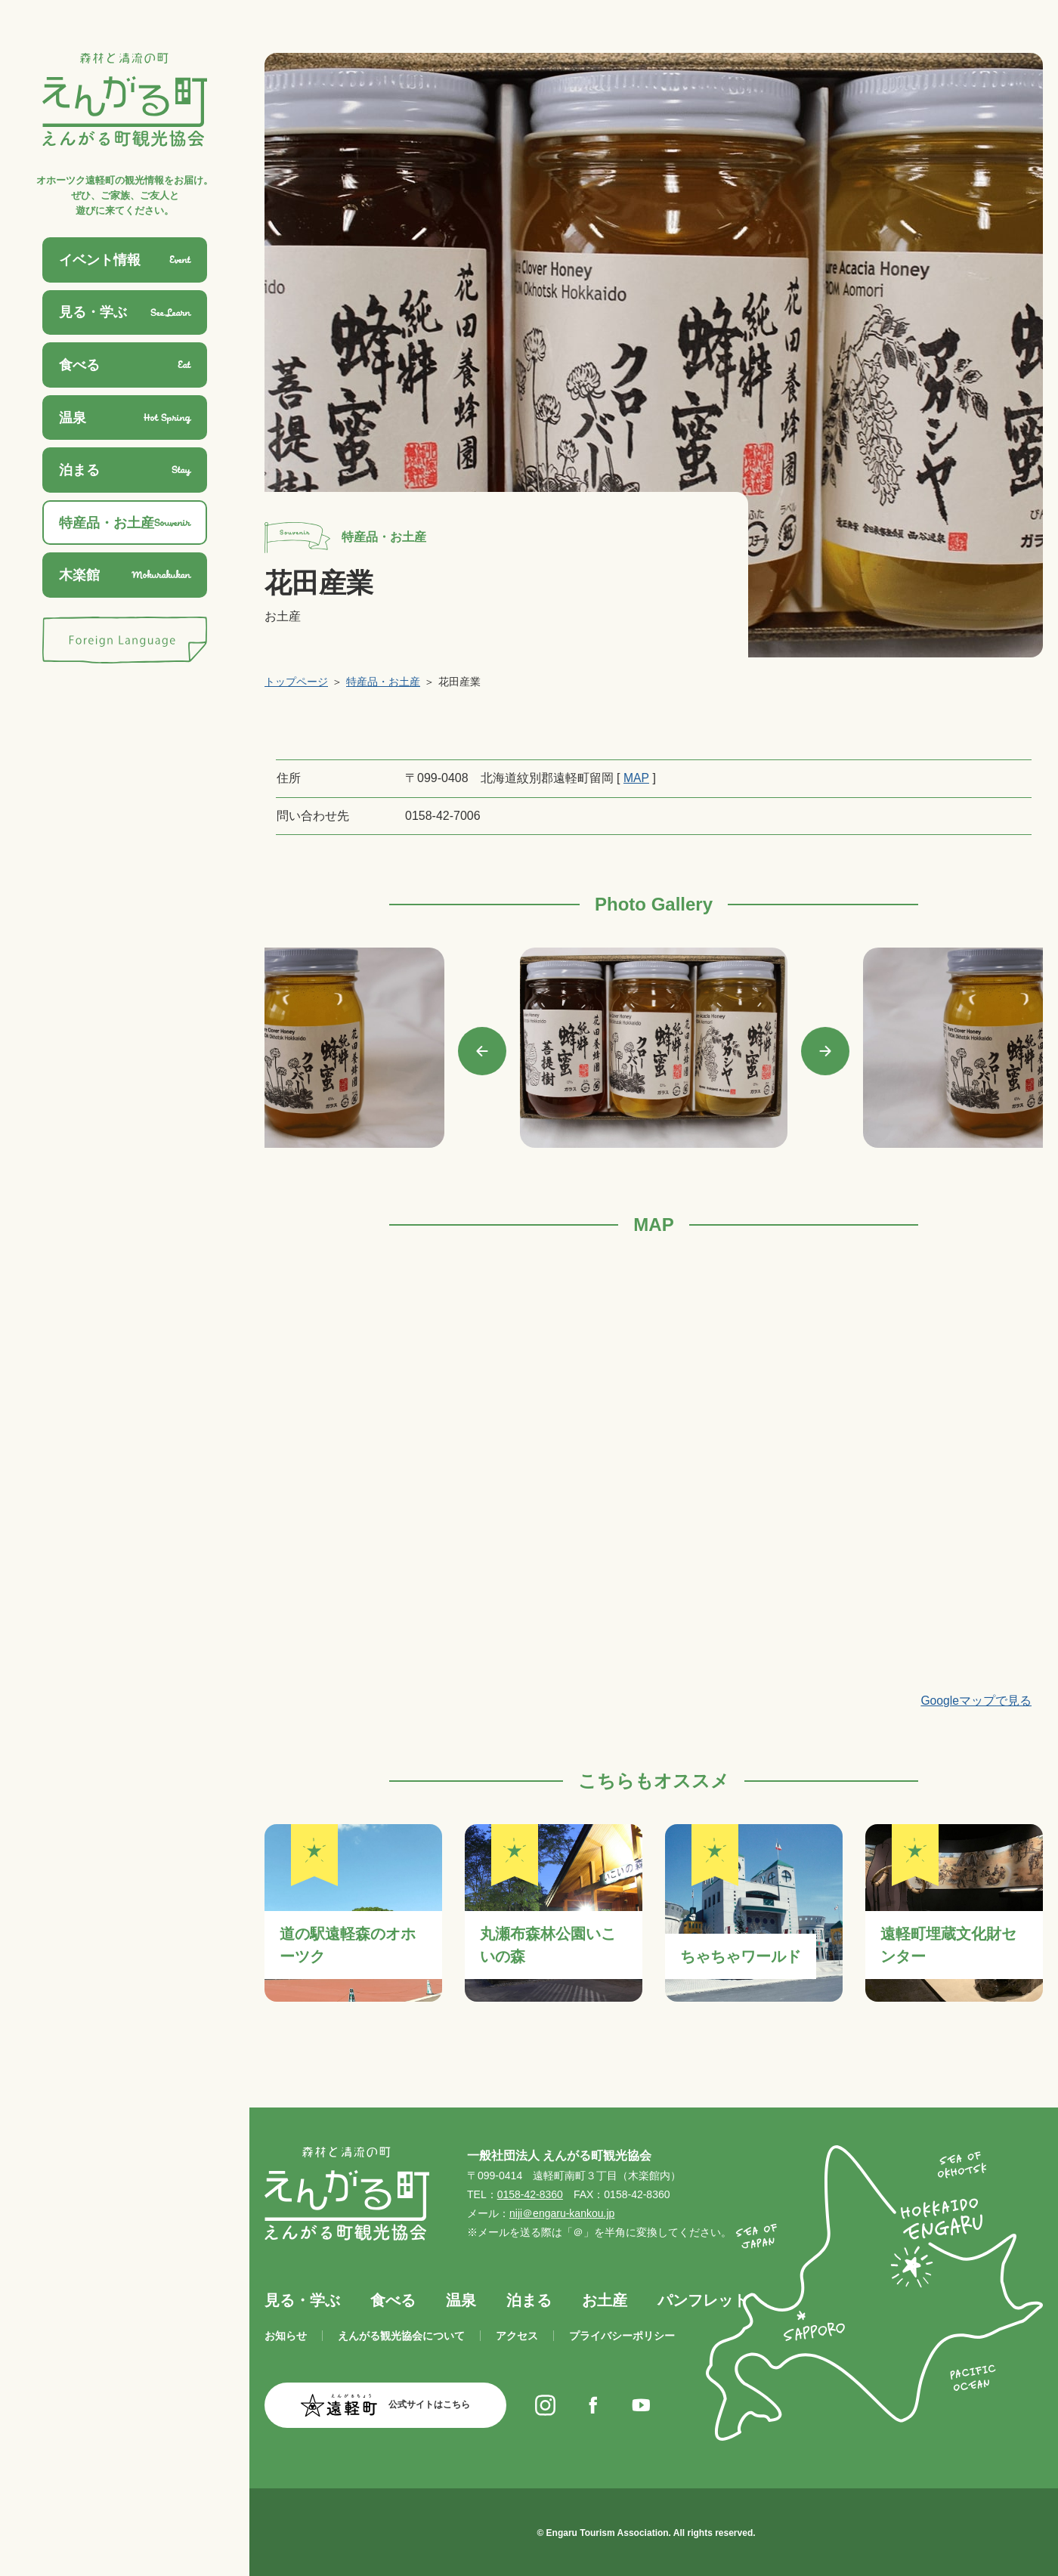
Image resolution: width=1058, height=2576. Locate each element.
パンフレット (702, 2299)
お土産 (604, 2299)
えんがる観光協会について (401, 2336)
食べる (393, 2299)
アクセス (517, 2336)
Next (825, 1051)
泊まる (529, 2299)
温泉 (461, 2299)
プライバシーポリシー (622, 2336)
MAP (636, 778)
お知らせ (285, 2336)
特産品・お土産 (383, 682)
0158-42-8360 (530, 2194)
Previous (482, 1051)
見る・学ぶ (302, 2299)
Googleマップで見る (976, 1699)
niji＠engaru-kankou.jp (561, 2213)
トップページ (296, 682)
